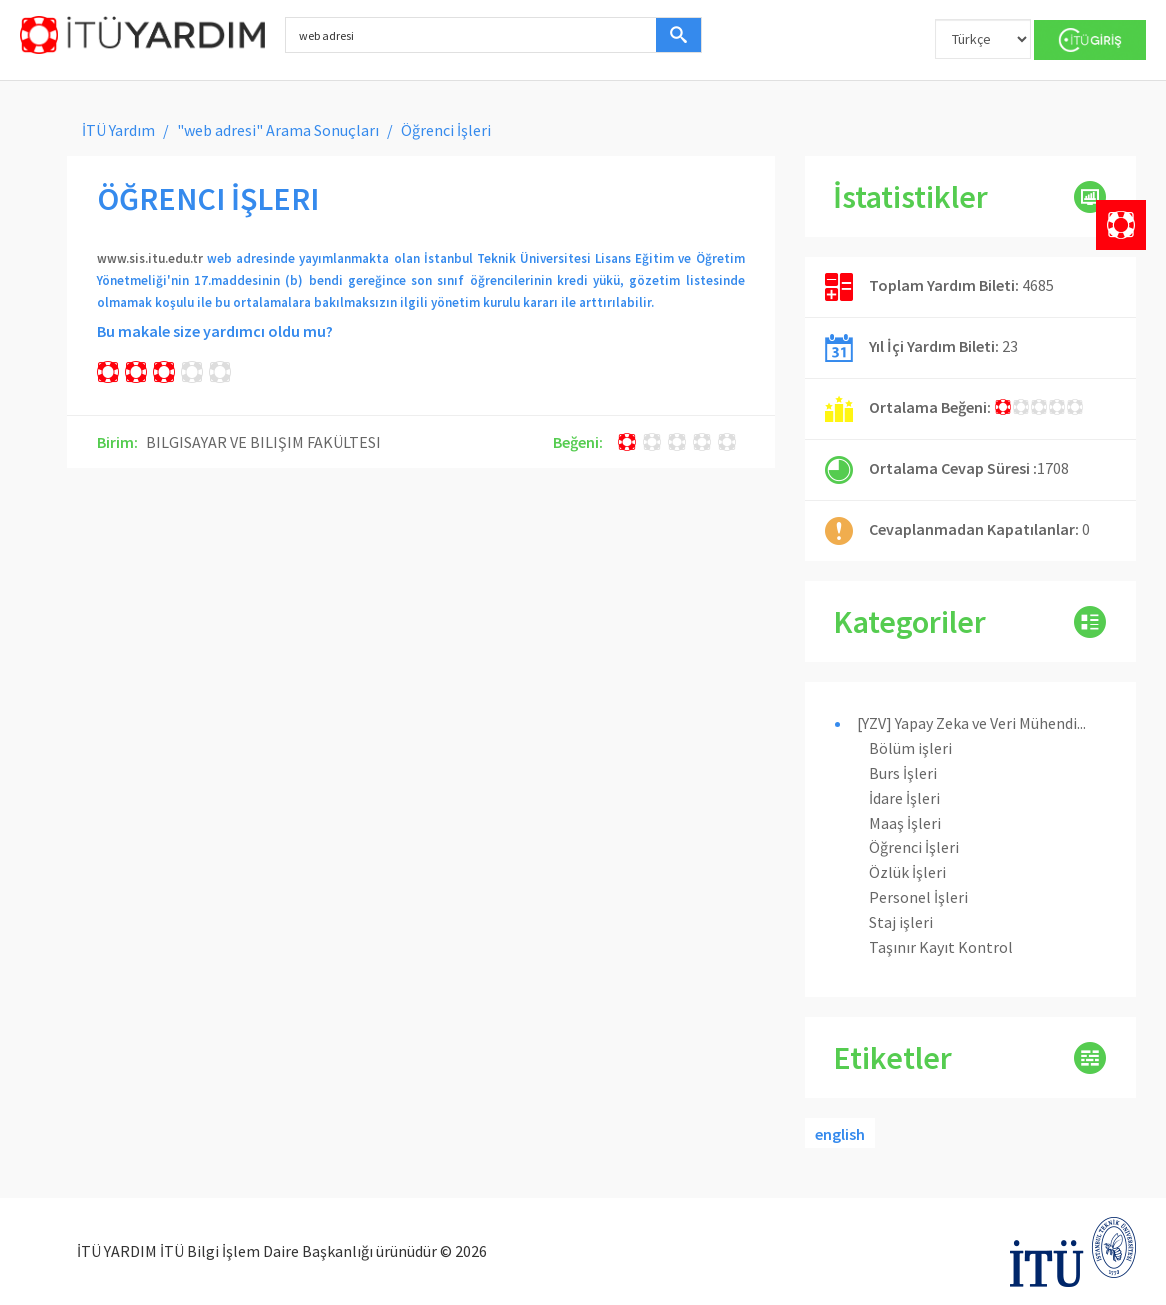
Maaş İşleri (905, 823)
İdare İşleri (904, 798)
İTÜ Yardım (118, 130)
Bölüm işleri (910, 748)
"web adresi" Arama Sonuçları (278, 130)
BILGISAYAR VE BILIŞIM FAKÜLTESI (263, 442)
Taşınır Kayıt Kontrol (941, 947)
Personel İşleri (918, 897)
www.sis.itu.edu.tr (150, 258)
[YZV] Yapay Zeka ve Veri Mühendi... (971, 723)
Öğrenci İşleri (914, 847)
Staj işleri (901, 922)
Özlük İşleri (907, 872)
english (840, 1134)
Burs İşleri (903, 773)
